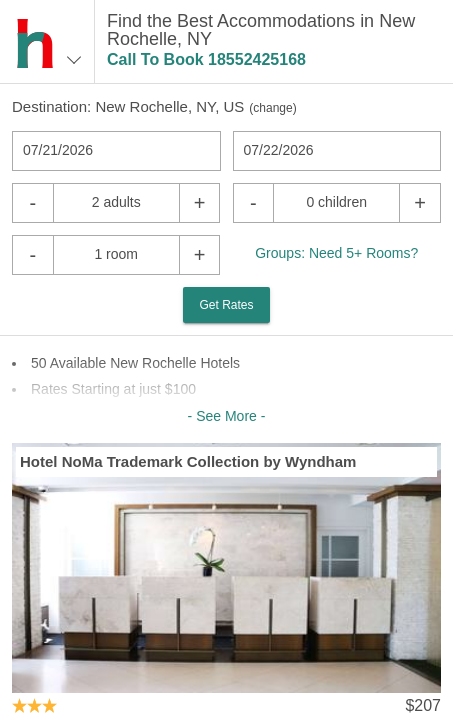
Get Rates (226, 305)
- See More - (227, 416)
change (272, 108)
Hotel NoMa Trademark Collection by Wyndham (188, 461)
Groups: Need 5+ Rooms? (336, 253)
